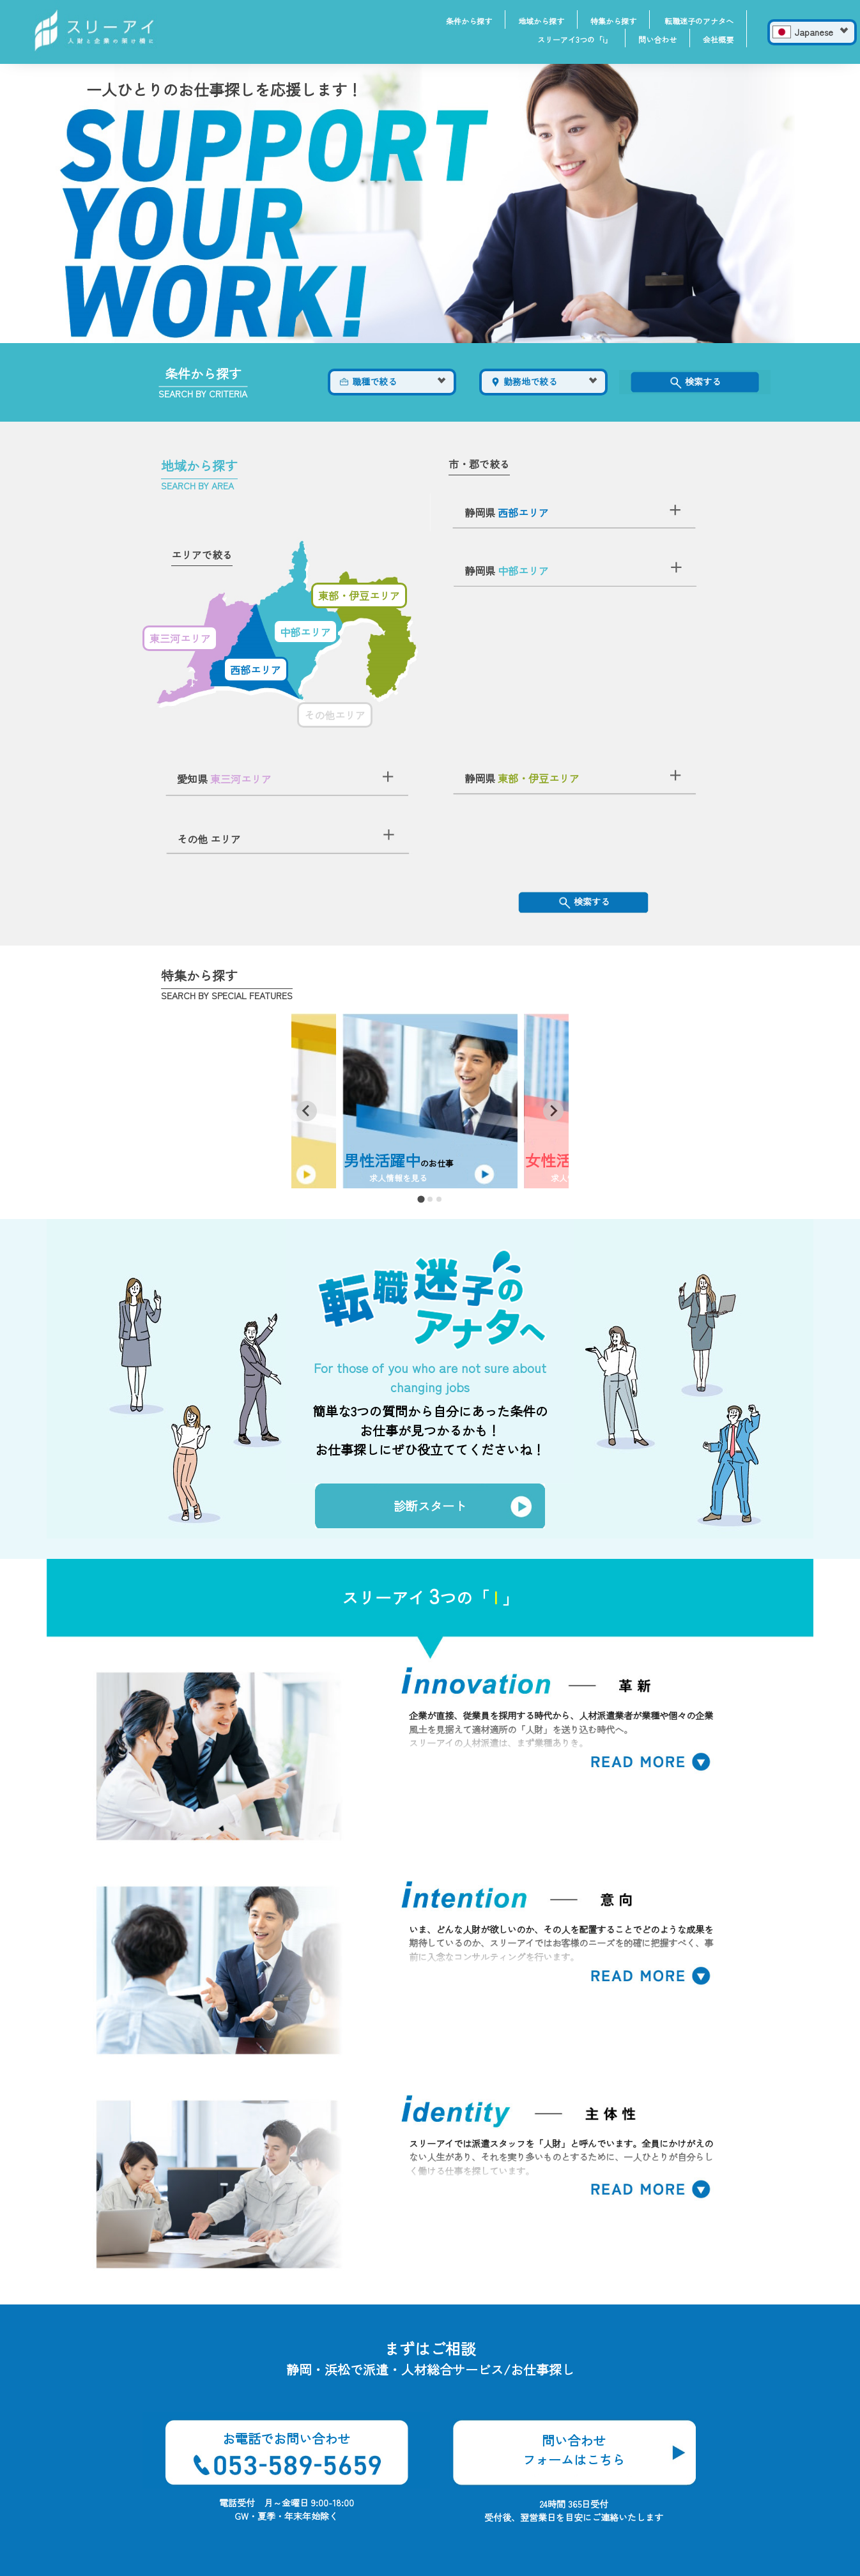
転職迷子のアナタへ (698, 20)
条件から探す (469, 20)
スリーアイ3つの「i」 (574, 39)
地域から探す (541, 20)
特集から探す (613, 20)
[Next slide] (553, 1111)
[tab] (420, 1198)
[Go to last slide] (306, 1111)
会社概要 (718, 39)
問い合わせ (657, 39)
